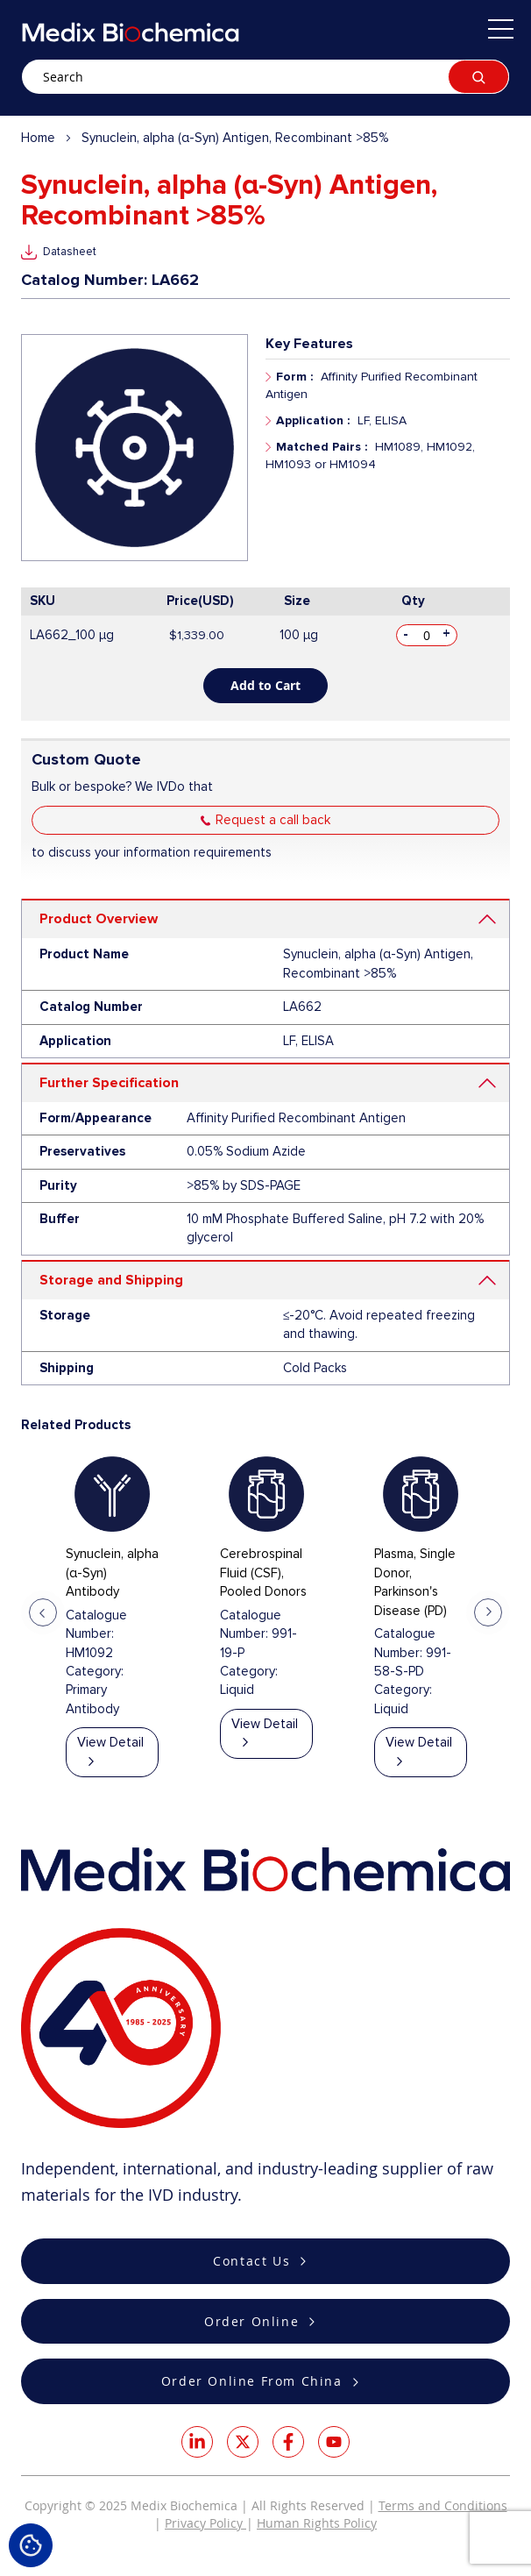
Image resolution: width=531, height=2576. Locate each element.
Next (488, 1612)
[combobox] (265, 77)
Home (38, 138)
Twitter (242, 2442)
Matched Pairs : (321, 446)
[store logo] (130, 32)
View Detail (110, 1742)
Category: (95, 1671)
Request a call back (273, 820)
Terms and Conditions (443, 2505)
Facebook (288, 2442)
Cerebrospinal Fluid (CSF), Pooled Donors (263, 1572)
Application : (313, 420)
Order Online (251, 2321)
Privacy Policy (205, 2523)
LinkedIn (197, 2442)
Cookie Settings (31, 2545)
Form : (294, 376)
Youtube (334, 2442)
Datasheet (69, 252)
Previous (43, 1612)
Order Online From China (252, 2381)
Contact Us (251, 2260)
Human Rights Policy (317, 2523)
